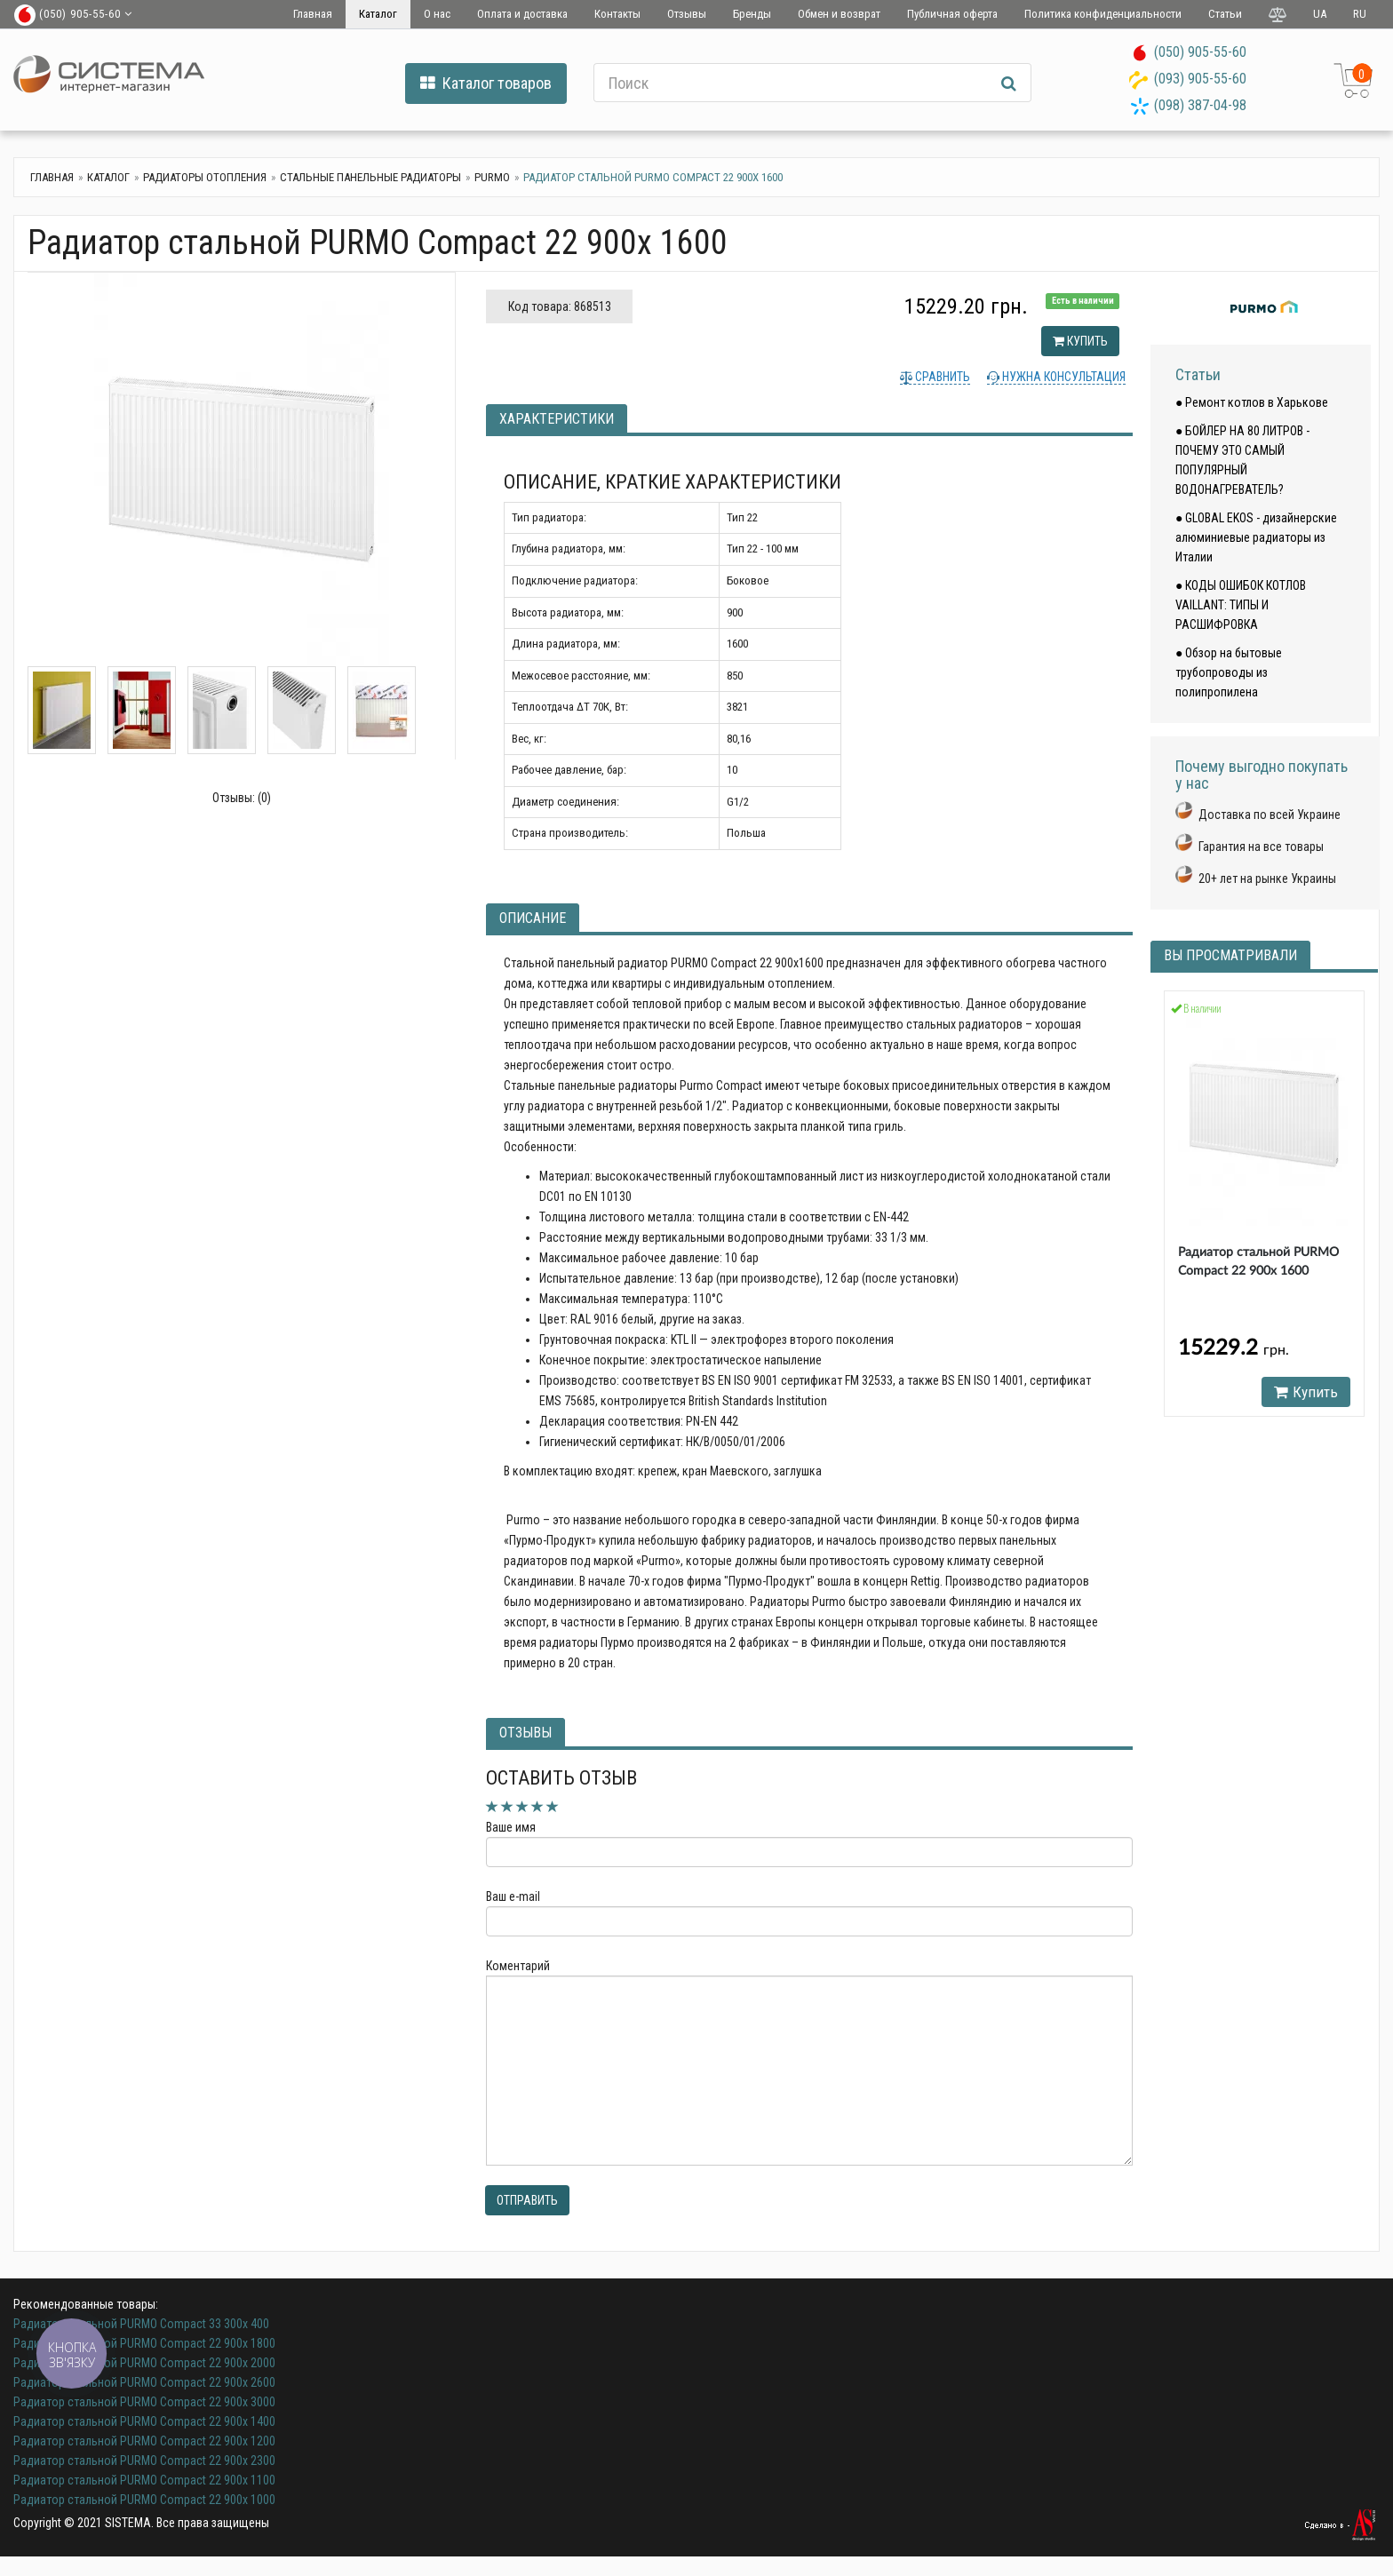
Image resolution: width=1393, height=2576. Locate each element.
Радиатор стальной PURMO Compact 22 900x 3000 (144, 2402)
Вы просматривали (1230, 955)
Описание (532, 918)
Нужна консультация (1062, 377)
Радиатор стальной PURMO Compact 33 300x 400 (141, 2324)
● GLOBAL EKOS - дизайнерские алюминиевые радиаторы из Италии (1256, 537)
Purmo (492, 177)
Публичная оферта (952, 13)
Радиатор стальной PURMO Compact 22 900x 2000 (144, 2363)
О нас (437, 13)
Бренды (752, 13)
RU (1359, 13)
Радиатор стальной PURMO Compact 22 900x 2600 (144, 2382)
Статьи (1225, 13)
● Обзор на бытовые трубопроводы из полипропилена (1228, 672)
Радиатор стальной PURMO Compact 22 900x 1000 (144, 2500)
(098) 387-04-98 (1200, 105)
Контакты (617, 13)
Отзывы (686, 13)
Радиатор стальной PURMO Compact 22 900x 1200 (144, 2441)
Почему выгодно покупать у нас (1261, 775)
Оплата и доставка (522, 13)
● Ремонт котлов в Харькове (1251, 402)
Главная (312, 13)
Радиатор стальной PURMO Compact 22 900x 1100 (144, 2480)
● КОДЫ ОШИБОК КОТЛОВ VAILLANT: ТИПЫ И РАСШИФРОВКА (1240, 605)
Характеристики (556, 418)
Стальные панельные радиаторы (370, 177)
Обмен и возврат (839, 13)
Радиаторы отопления (205, 177)
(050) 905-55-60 (1200, 52)
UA (1319, 13)
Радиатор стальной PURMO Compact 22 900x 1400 (144, 2421)
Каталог (378, 13)
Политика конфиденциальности (1103, 13)
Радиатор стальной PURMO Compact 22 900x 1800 (144, 2343)
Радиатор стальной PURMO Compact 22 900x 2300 (144, 2460)
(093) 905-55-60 (1200, 78)
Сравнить (941, 377)
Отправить (527, 2200)
